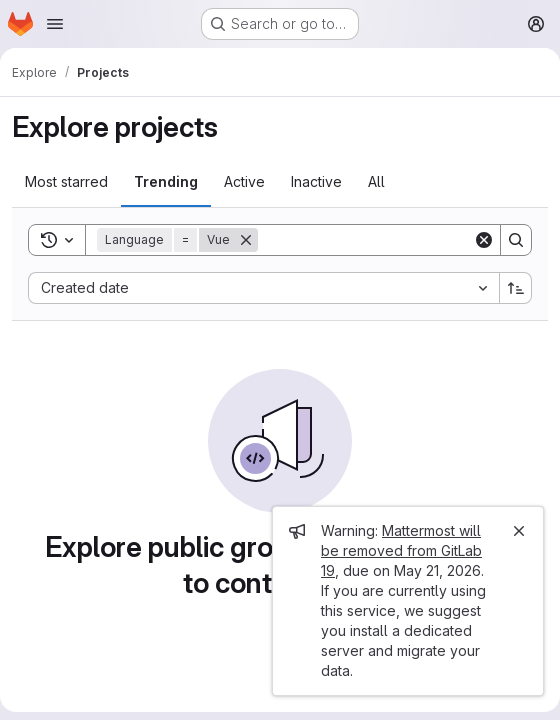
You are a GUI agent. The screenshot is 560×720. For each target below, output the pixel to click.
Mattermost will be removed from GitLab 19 (401, 550)
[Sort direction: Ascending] (516, 288)
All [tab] (376, 181)
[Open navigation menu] (55, 24)
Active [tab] (244, 181)
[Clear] (484, 240)
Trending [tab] (166, 181)
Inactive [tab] (316, 181)
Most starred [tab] (66, 181)
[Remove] (246, 240)
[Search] (382, 240)
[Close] (519, 531)
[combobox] (263, 288)
